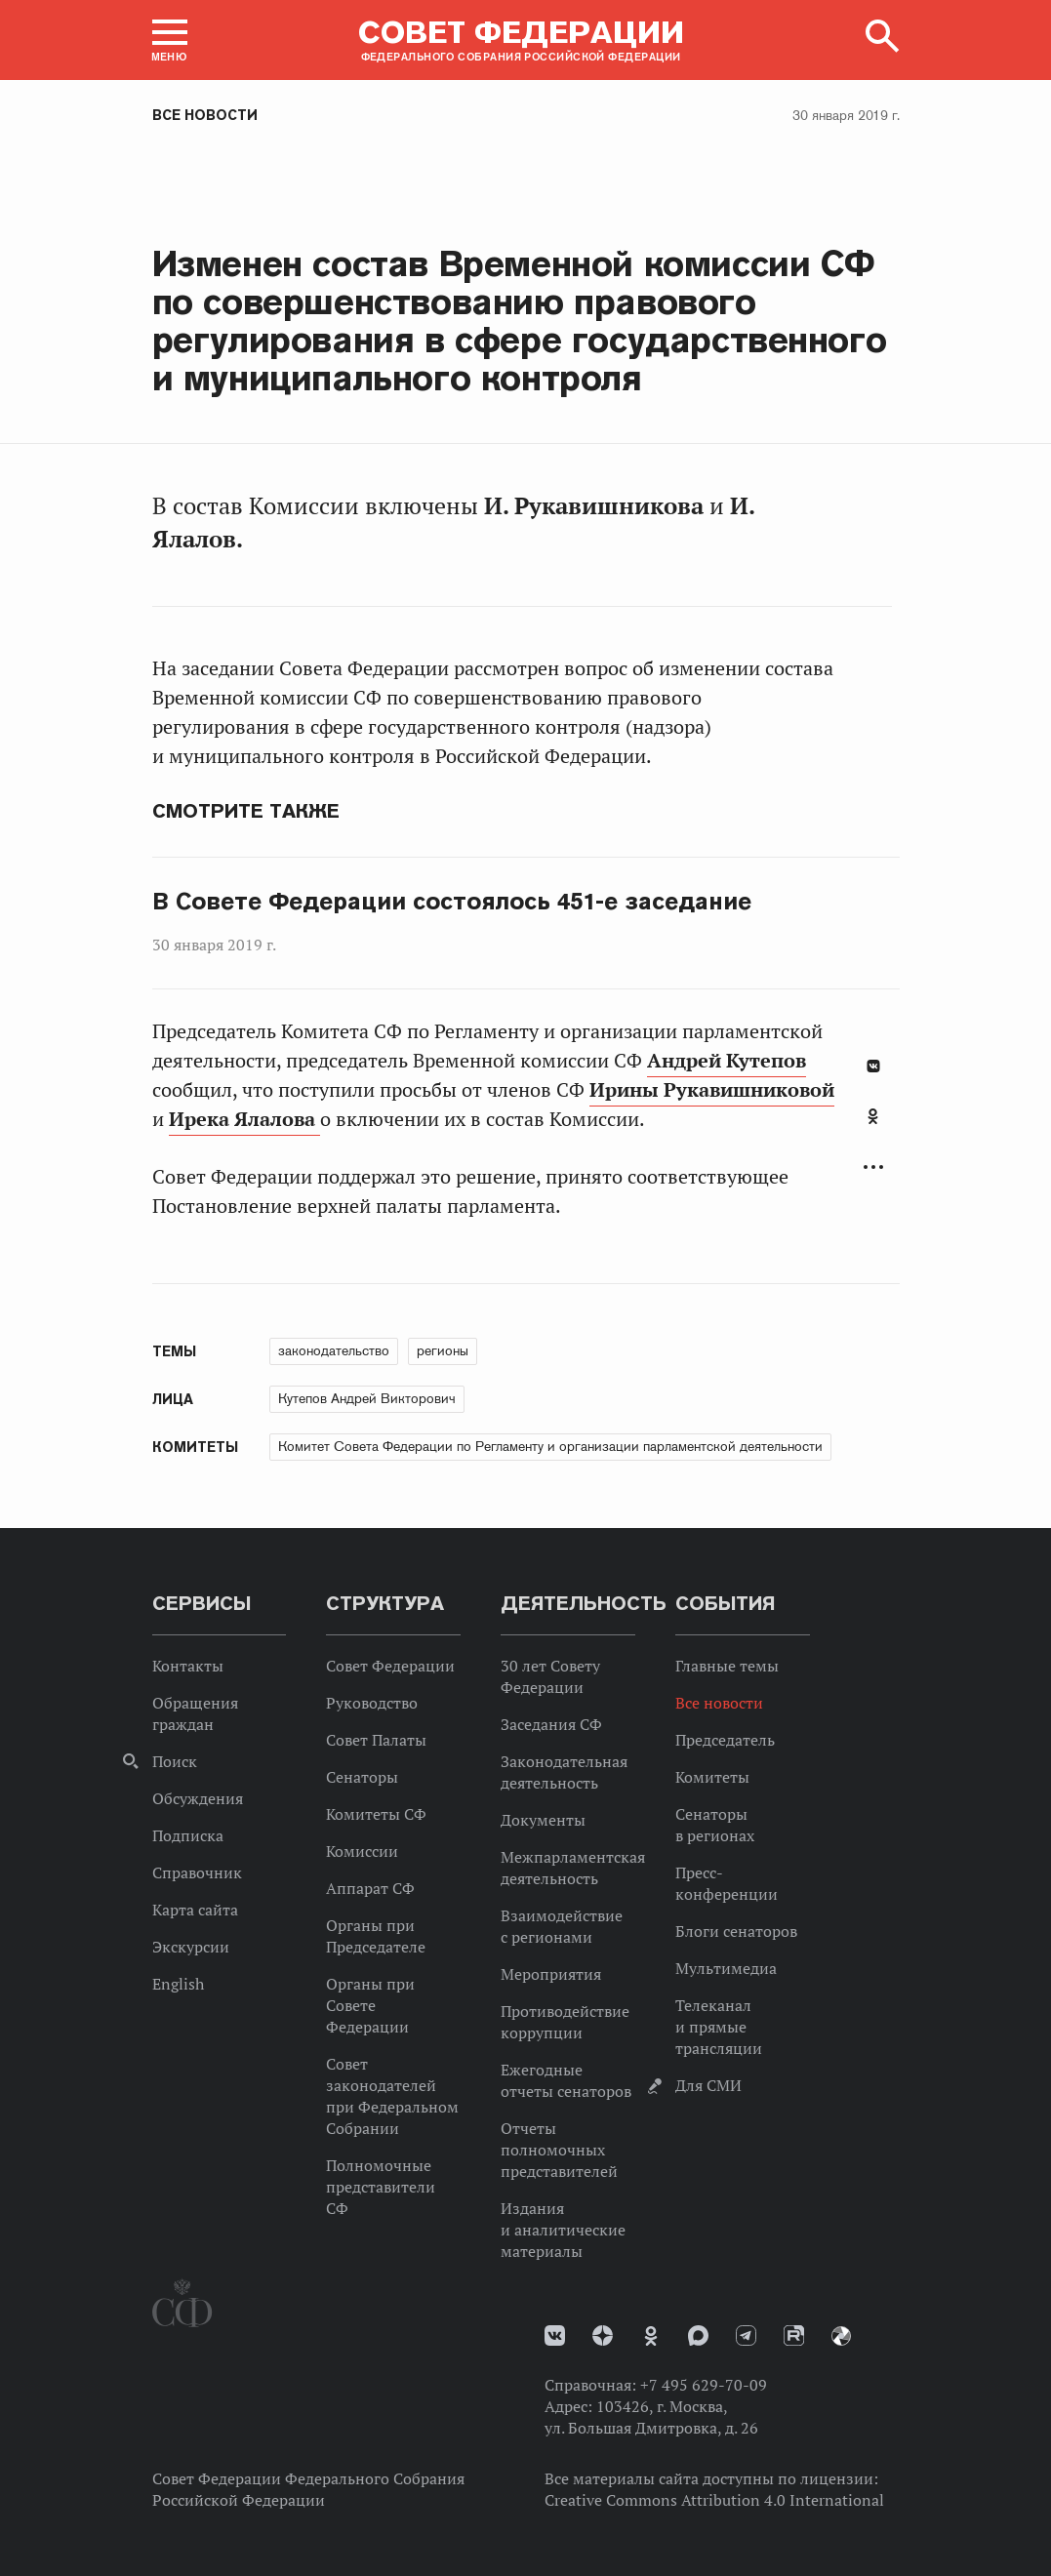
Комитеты (712, 1777)
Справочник (197, 1872)
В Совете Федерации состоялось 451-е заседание (452, 901)
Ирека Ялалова (244, 1119)
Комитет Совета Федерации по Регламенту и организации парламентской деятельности (550, 1446)
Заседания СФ (551, 1724)
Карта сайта (195, 1909)
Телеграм (746, 2335)
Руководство (372, 1702)
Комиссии (362, 1851)
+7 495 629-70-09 (703, 2385)
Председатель (725, 1740)
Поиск (174, 1761)
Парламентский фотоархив (841, 2336)
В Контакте (873, 1066)
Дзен (602, 2335)
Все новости (205, 115)
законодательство (333, 1350)
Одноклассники (873, 1116)
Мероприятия (551, 1974)
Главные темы (727, 1665)
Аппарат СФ (370, 1888)
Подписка (187, 1835)
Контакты (187, 1665)
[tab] (873, 1127)
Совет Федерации (390, 1665)
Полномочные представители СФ (380, 2186)
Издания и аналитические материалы (563, 2229)
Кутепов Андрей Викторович (367, 1398)
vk (555, 2335)
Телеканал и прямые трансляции (718, 2026)
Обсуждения (197, 1798)
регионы (442, 1350)
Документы (543, 1820)
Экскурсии (190, 1946)
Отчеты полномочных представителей (559, 2149)
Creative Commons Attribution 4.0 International (714, 2500)
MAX (698, 2335)
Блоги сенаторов (736, 1931)
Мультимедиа (726, 1968)
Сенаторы (362, 1777)
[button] (170, 40)
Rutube (794, 2335)
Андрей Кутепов (726, 1060)
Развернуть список (873, 1167)
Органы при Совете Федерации (370, 2005)
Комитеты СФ (376, 1814)
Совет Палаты (376, 1740)
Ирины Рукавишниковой (711, 1090)
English (178, 1983)
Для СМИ (708, 2085)
